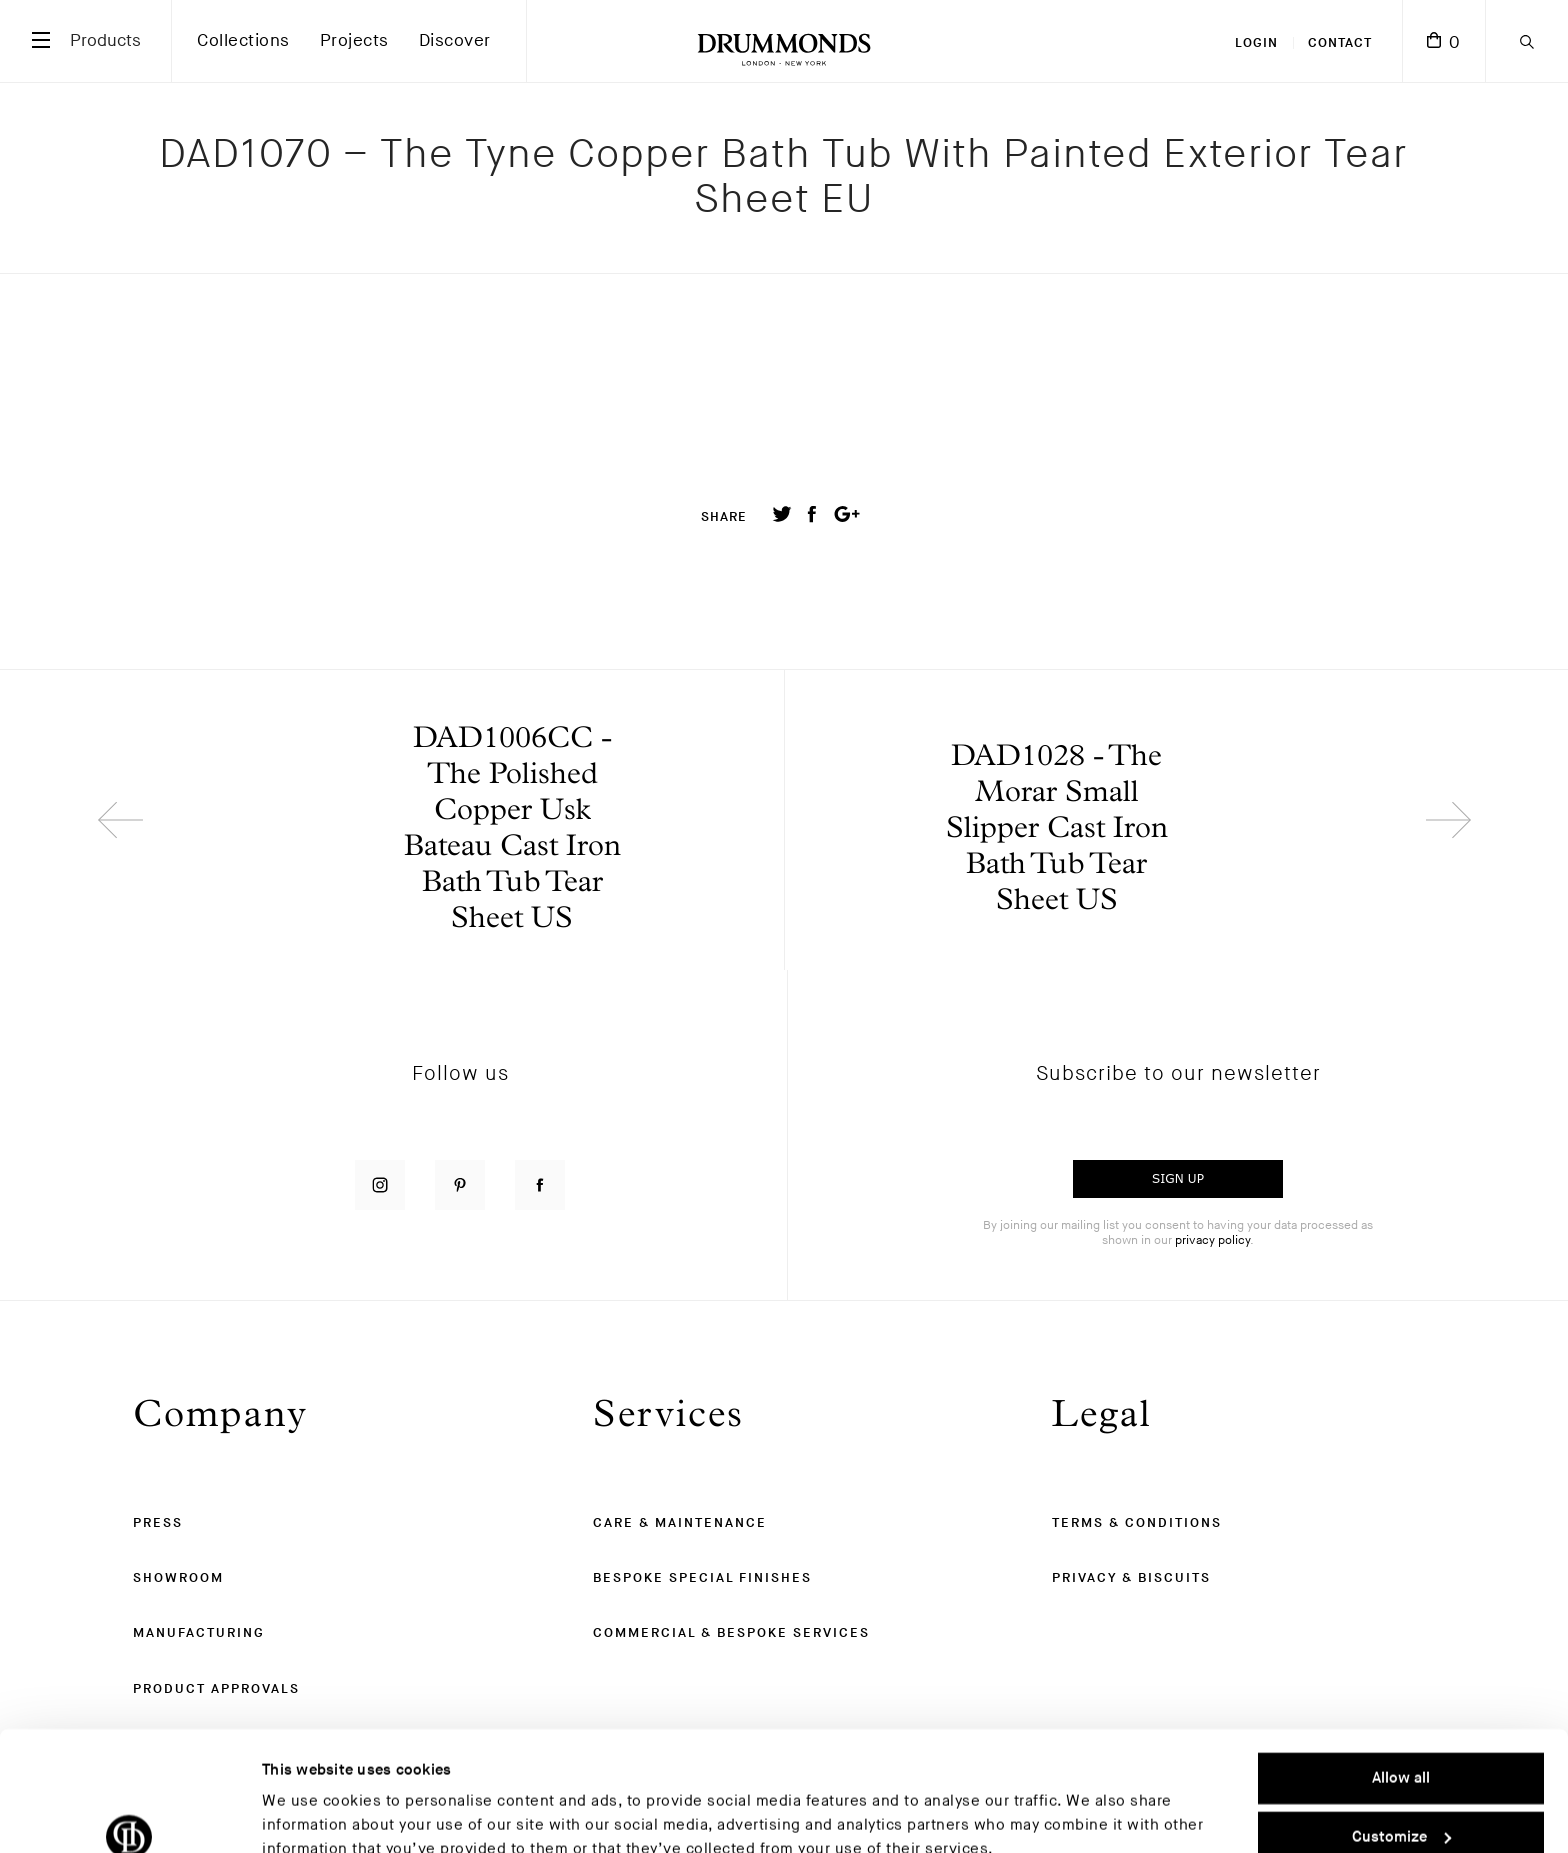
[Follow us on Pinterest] (460, 1185)
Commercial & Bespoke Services (731, 1633)
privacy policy (1212, 1240)
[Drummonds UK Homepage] (784, 41)
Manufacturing (199, 1633)
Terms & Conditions (1137, 1523)
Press (158, 1523)
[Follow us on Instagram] (380, 1185)
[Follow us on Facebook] (540, 1185)
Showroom (178, 1578)
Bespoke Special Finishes (702, 1578)
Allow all (1401, 1687)
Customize (1401, 1745)
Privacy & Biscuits (1131, 1578)
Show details (307, 1813)
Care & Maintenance (680, 1523)
